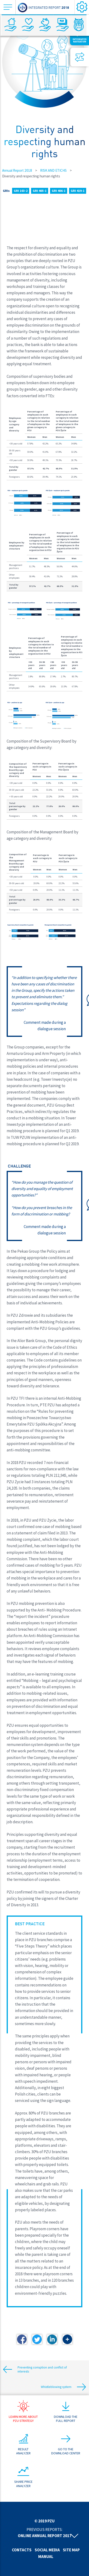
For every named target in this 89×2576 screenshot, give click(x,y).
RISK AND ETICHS (53, 170)
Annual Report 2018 (17, 170)
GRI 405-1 (40, 191)
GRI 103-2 (21, 191)
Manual (45, 2556)
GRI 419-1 (77, 191)
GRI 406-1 (59, 191)
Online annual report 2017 (44, 2535)
